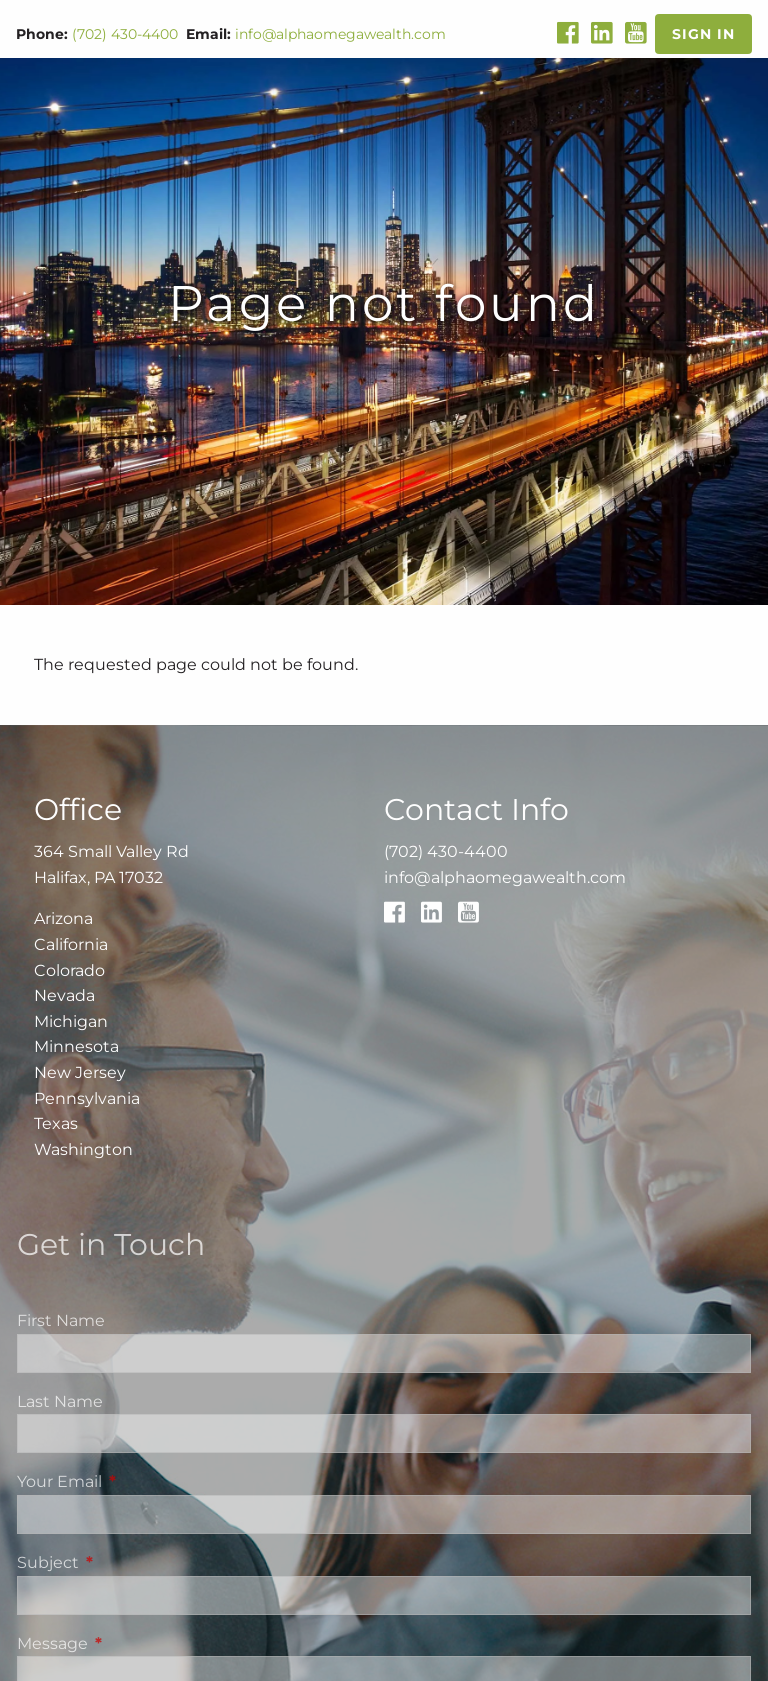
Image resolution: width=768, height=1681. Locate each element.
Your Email (143, 1481)
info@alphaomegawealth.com (340, 34)
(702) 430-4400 (125, 34)
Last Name (60, 1401)
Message (136, 1643)
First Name (61, 1320)
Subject (131, 1562)
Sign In (703, 34)
